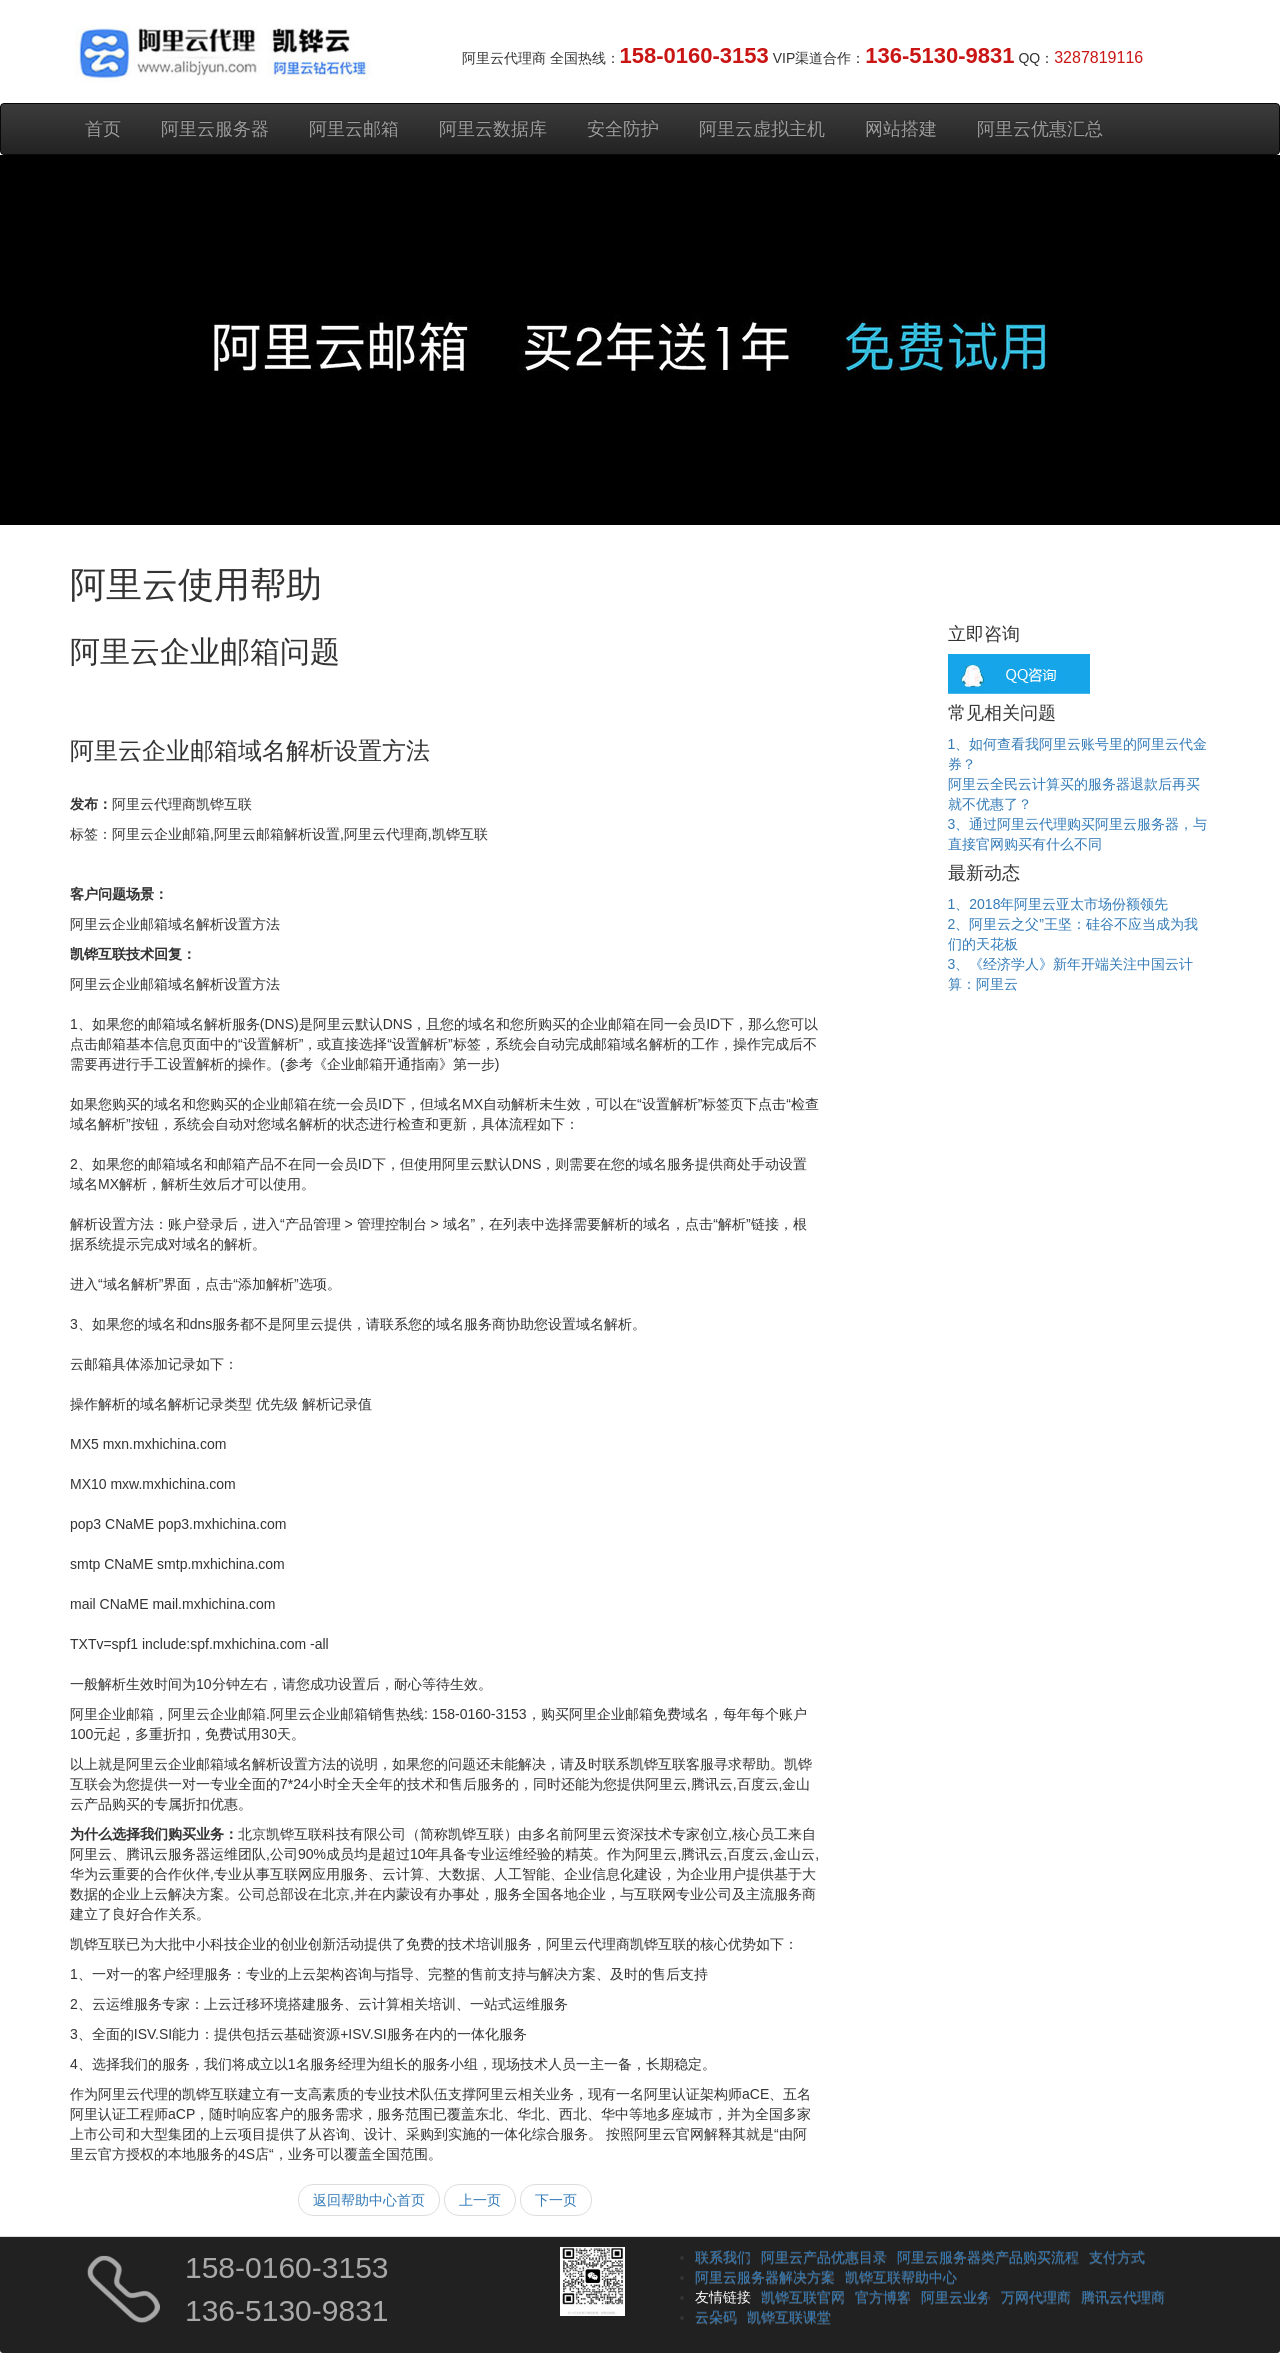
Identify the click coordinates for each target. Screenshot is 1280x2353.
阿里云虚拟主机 (762, 129)
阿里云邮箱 (354, 129)
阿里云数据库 (493, 129)
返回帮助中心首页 (369, 2200)
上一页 (480, 2200)
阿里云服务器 (215, 129)
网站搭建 (901, 129)
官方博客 (883, 2297)
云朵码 (716, 2317)
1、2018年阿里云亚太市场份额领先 (1058, 904)
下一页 (556, 2200)
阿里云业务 (956, 2297)
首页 (103, 129)
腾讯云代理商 (1123, 2297)
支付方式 (1117, 2257)
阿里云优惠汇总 (1040, 129)
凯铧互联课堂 (789, 2317)
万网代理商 (1036, 2297)
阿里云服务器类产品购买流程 (988, 2257)
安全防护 (623, 129)
